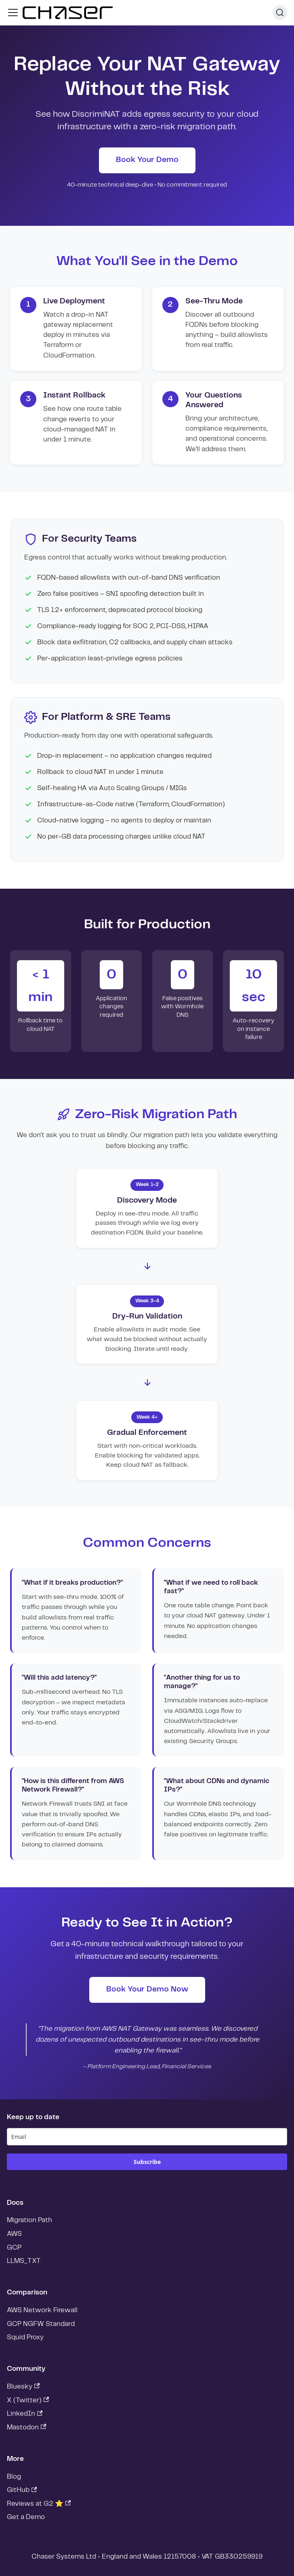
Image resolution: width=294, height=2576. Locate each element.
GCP (14, 2247)
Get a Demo (26, 2517)
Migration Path (29, 2220)
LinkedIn (25, 2413)
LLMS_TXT (24, 2261)
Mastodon (26, 2427)
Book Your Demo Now (147, 1989)
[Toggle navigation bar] (13, 12)
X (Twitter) (28, 2400)
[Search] (280, 12)
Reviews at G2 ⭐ (39, 2503)
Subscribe (147, 2162)
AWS (14, 2234)
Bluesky (23, 2386)
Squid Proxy (25, 2337)
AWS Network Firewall (42, 2310)
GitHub (22, 2490)
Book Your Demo (147, 160)
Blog (14, 2476)
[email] (147, 2136)
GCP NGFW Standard (41, 2324)
